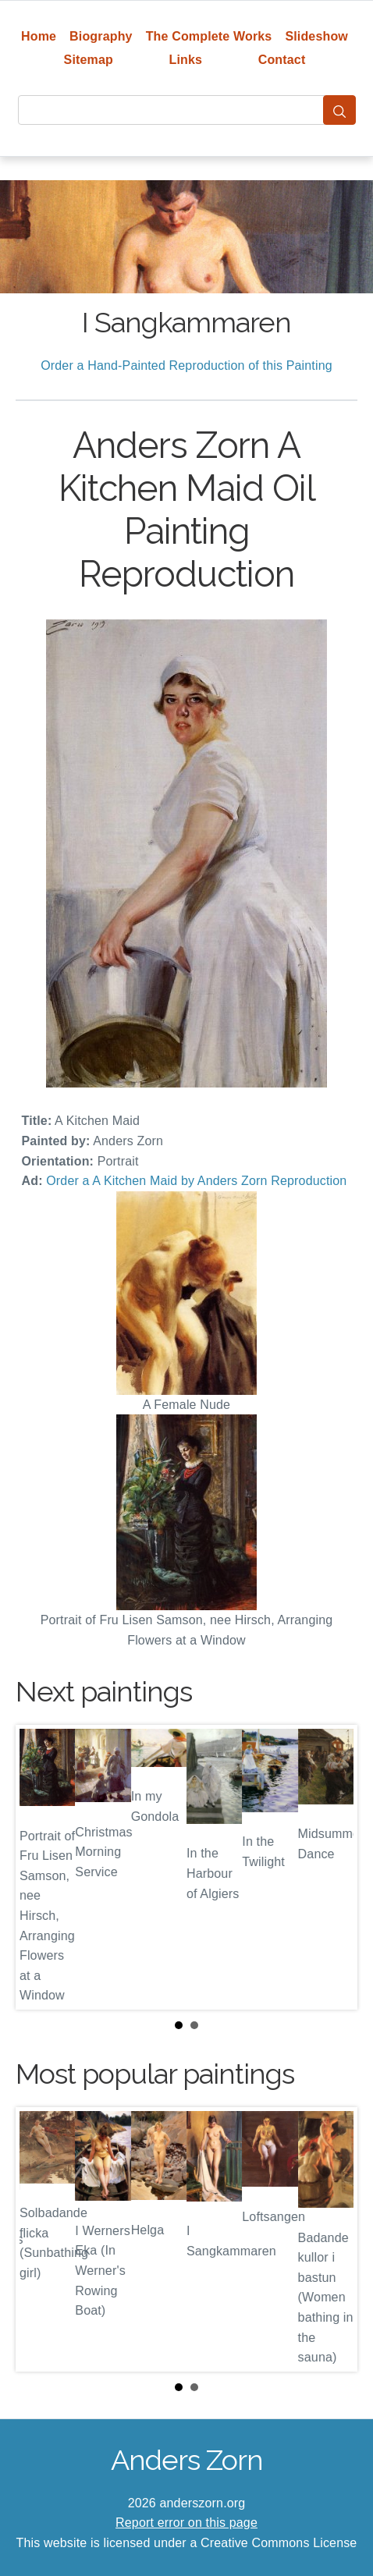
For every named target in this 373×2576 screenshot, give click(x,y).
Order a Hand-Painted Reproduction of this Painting (186, 365)
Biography (101, 36)
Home (38, 36)
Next (333, 1866)
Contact (282, 59)
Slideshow (316, 36)
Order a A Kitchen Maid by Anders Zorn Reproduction (196, 1180)
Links (186, 59)
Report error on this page (186, 2522)
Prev (39, 1866)
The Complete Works (209, 36)
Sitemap (88, 59)
